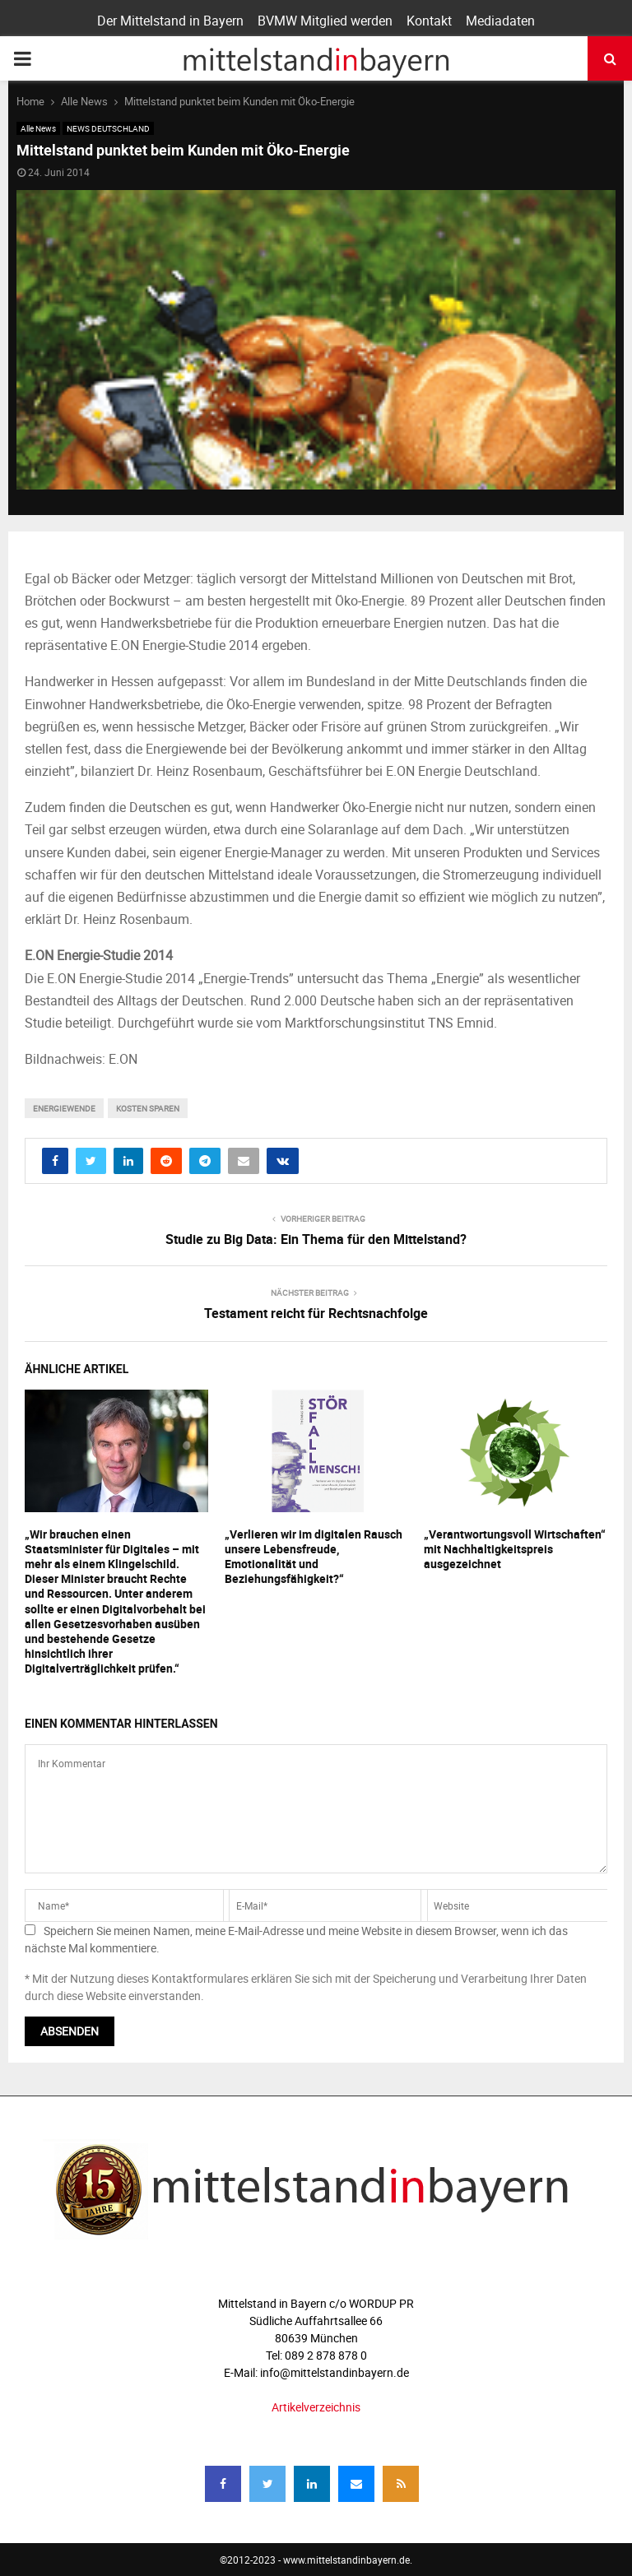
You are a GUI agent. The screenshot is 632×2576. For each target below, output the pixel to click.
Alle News (38, 128)
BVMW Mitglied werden (325, 21)
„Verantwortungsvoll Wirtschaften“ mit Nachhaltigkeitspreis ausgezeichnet (515, 1548)
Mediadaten (500, 21)
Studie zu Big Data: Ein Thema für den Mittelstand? (316, 1239)
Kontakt (429, 21)
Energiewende (64, 1108)
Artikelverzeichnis (316, 2407)
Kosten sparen (147, 1108)
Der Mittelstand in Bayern (170, 21)
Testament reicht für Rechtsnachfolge (316, 1313)
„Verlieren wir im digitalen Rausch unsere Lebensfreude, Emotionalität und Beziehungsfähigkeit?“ (313, 1556)
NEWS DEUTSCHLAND (108, 128)
